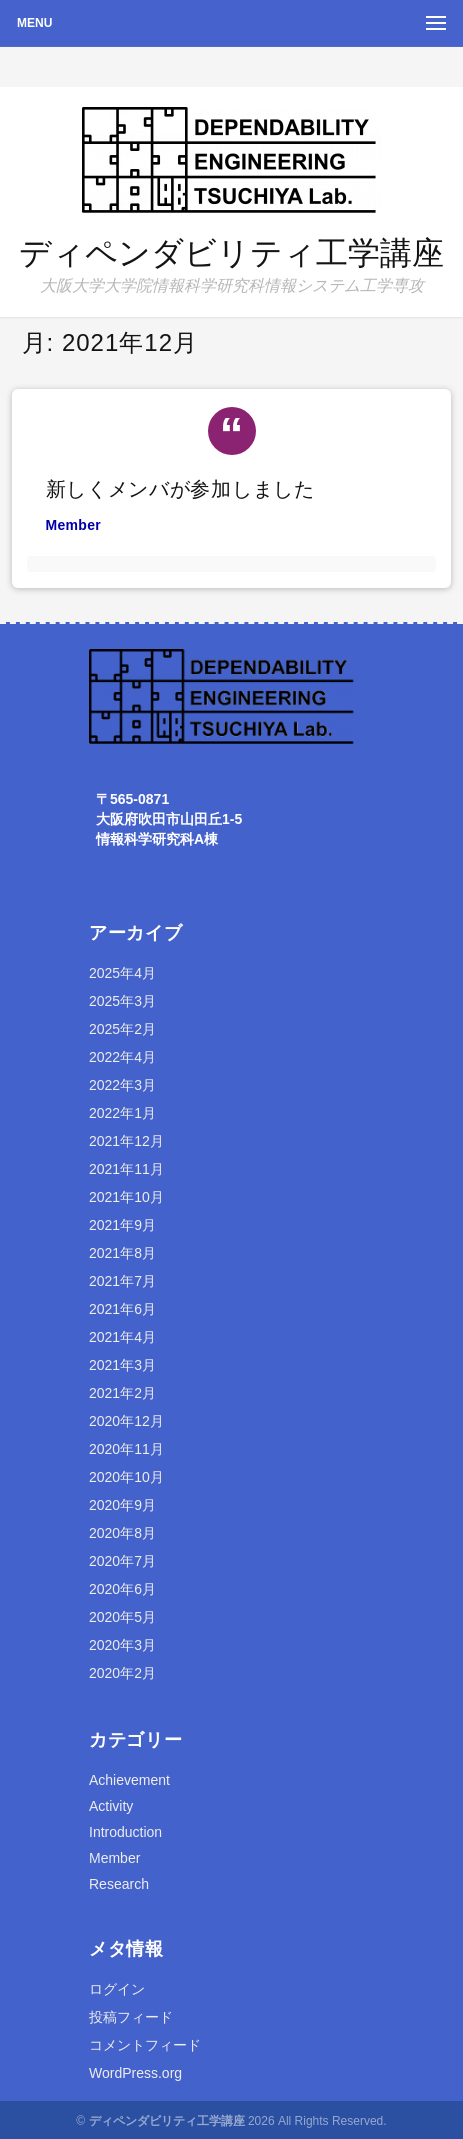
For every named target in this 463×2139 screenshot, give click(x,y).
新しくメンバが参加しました (180, 489)
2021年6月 (122, 1309)
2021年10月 (126, 1197)
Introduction (125, 1832)
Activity (111, 1806)
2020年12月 (126, 1421)
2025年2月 (122, 1029)
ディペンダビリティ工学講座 (231, 253)
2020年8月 (122, 1533)
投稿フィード (131, 2017)
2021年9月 (122, 1225)
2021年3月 (122, 1365)
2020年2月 (122, 1673)
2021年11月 (126, 1169)
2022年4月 (122, 1057)
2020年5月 (122, 1617)
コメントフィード (145, 2045)
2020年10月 (126, 1477)
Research (119, 1884)
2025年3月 (122, 1001)
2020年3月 (122, 1645)
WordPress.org (135, 2073)
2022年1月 (122, 1113)
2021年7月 (122, 1281)
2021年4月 (122, 1337)
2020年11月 (126, 1449)
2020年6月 (122, 1589)
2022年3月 (122, 1085)
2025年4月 (122, 973)
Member (73, 525)
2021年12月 (126, 1141)
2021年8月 (122, 1253)
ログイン (117, 1989)
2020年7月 (122, 1561)
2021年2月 (122, 1393)
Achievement (129, 1780)
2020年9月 (122, 1505)
